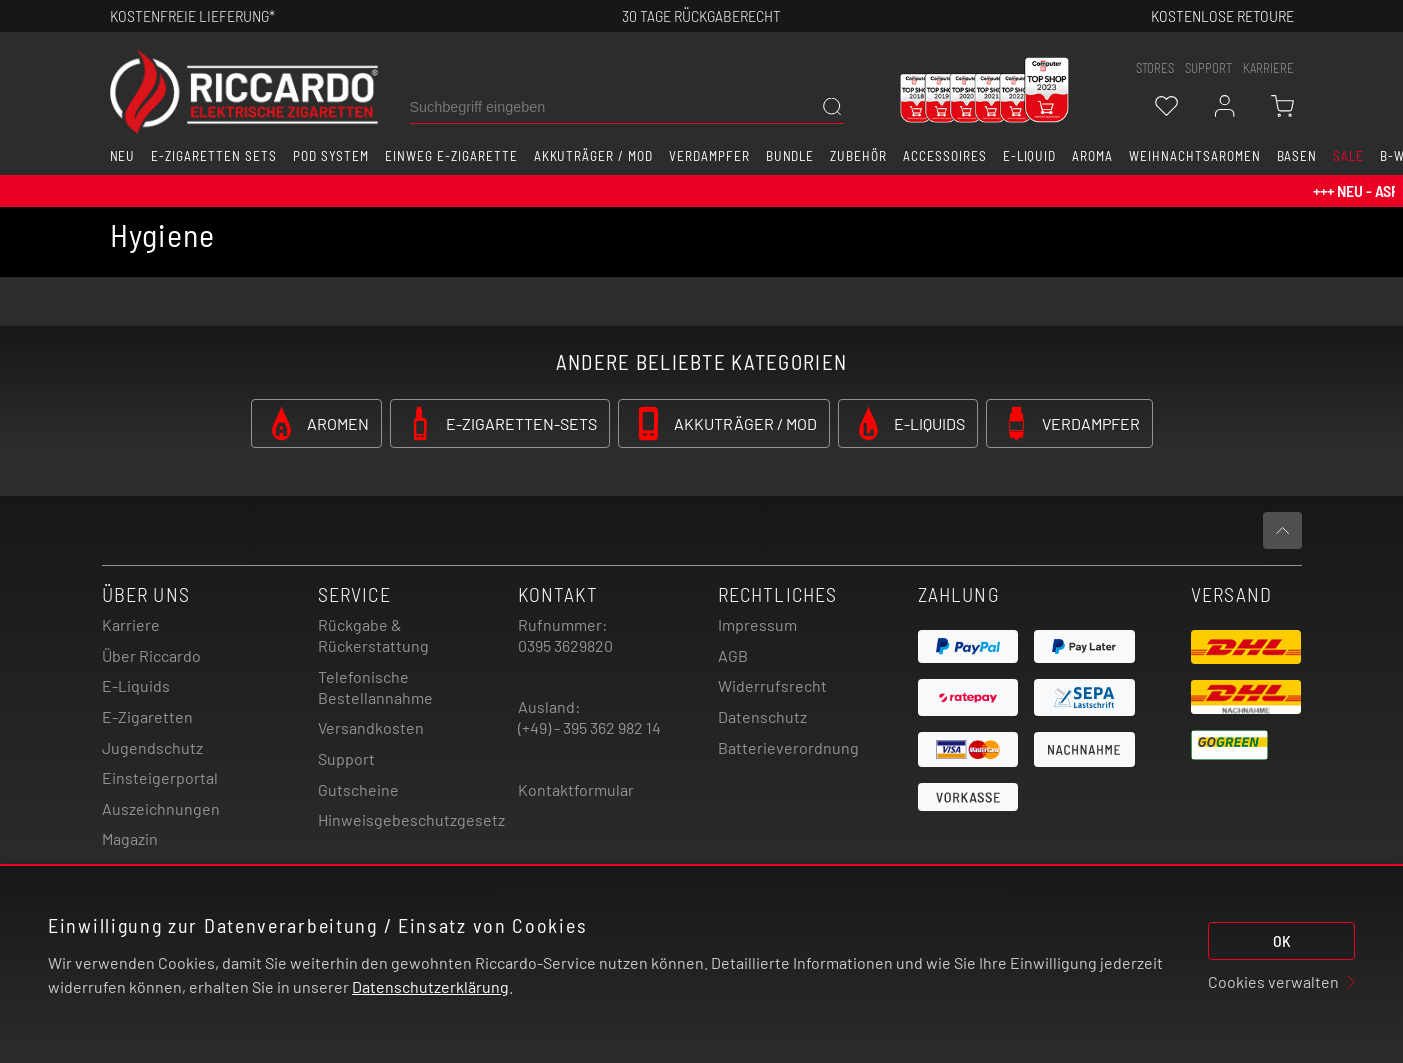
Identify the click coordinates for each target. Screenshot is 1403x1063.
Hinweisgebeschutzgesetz (411, 819)
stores (1155, 68)
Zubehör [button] (858, 156)
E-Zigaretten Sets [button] (213, 156)
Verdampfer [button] (709, 156)
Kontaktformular (576, 789)
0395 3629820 (565, 645)
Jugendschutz (152, 747)
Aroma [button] (1092, 156)
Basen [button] (1297, 156)
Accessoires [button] (945, 156)
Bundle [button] (790, 156)
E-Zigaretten (147, 716)
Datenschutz (762, 716)
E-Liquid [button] (1030, 156)
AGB (733, 655)
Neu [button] (123, 156)
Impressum (757, 624)
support (1208, 68)
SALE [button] (1348, 156)
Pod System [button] (331, 156)
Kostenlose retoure (1222, 15)
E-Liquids (136, 685)
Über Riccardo (151, 655)
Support (346, 758)
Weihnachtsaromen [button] (1194, 156)
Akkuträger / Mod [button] (593, 156)
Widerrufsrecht (772, 685)
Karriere (1268, 68)
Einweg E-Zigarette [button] (451, 156)
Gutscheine (358, 789)
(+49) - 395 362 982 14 (589, 727)
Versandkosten (371, 727)
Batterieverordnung (788, 747)
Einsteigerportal (160, 777)
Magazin (130, 838)
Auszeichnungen (161, 808)
